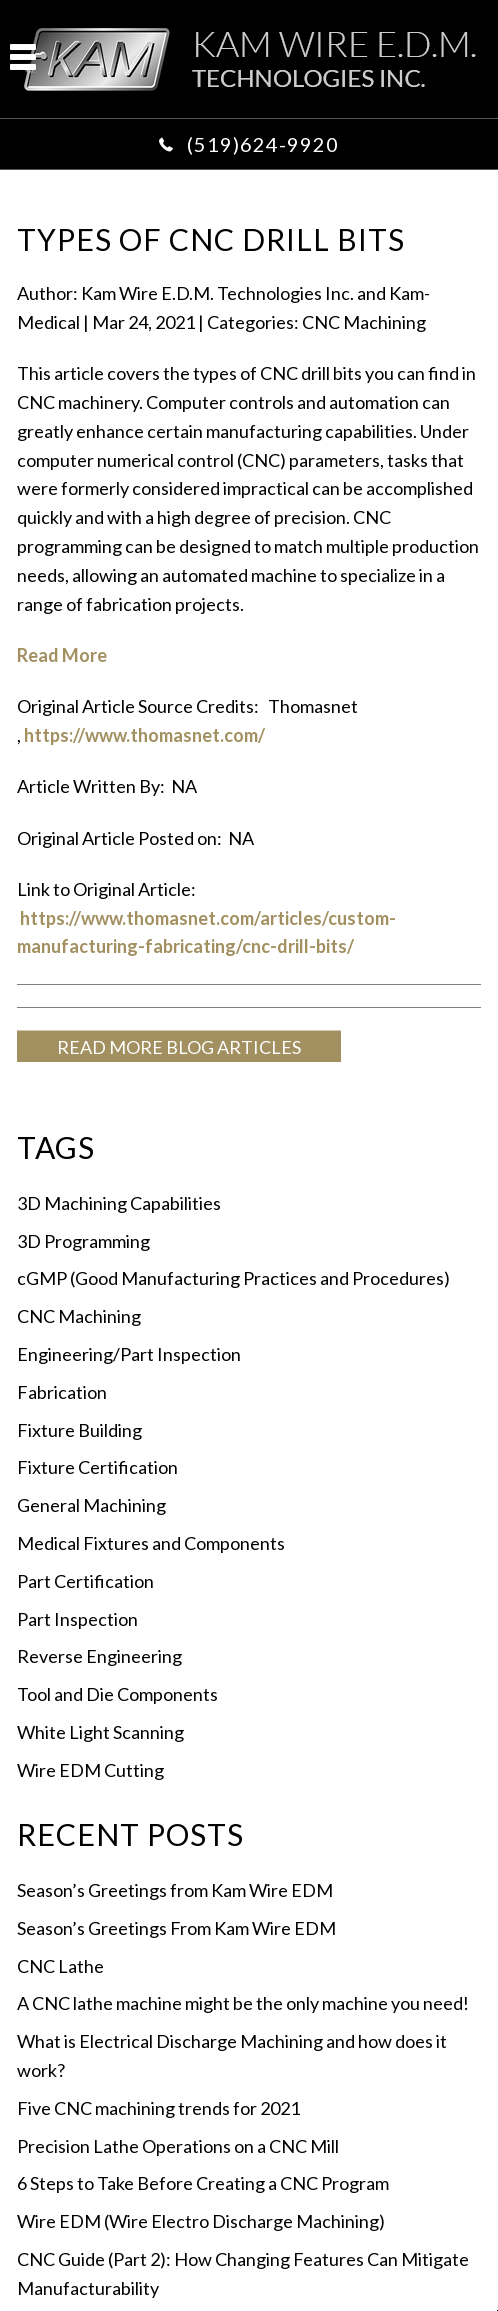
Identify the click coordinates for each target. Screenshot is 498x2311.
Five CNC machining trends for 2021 (158, 2108)
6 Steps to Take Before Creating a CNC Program (203, 2183)
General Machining (91, 1505)
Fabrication (62, 1392)
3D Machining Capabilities (119, 1203)
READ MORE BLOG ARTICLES (179, 1047)
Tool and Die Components (117, 1694)
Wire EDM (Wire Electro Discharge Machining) (201, 2221)
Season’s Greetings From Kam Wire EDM (176, 1928)
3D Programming (83, 1241)
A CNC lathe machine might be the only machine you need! (243, 2003)
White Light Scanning (100, 1732)
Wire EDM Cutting (90, 1770)
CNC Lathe (60, 1966)
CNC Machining (364, 322)
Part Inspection (77, 1619)
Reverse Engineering (99, 1656)
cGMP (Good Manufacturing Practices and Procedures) (233, 1278)
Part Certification (85, 1581)
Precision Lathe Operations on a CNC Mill (178, 2146)
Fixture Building (79, 1430)
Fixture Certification (97, 1467)
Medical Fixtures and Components (151, 1543)
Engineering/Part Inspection (129, 1354)
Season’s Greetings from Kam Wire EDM (175, 1890)
